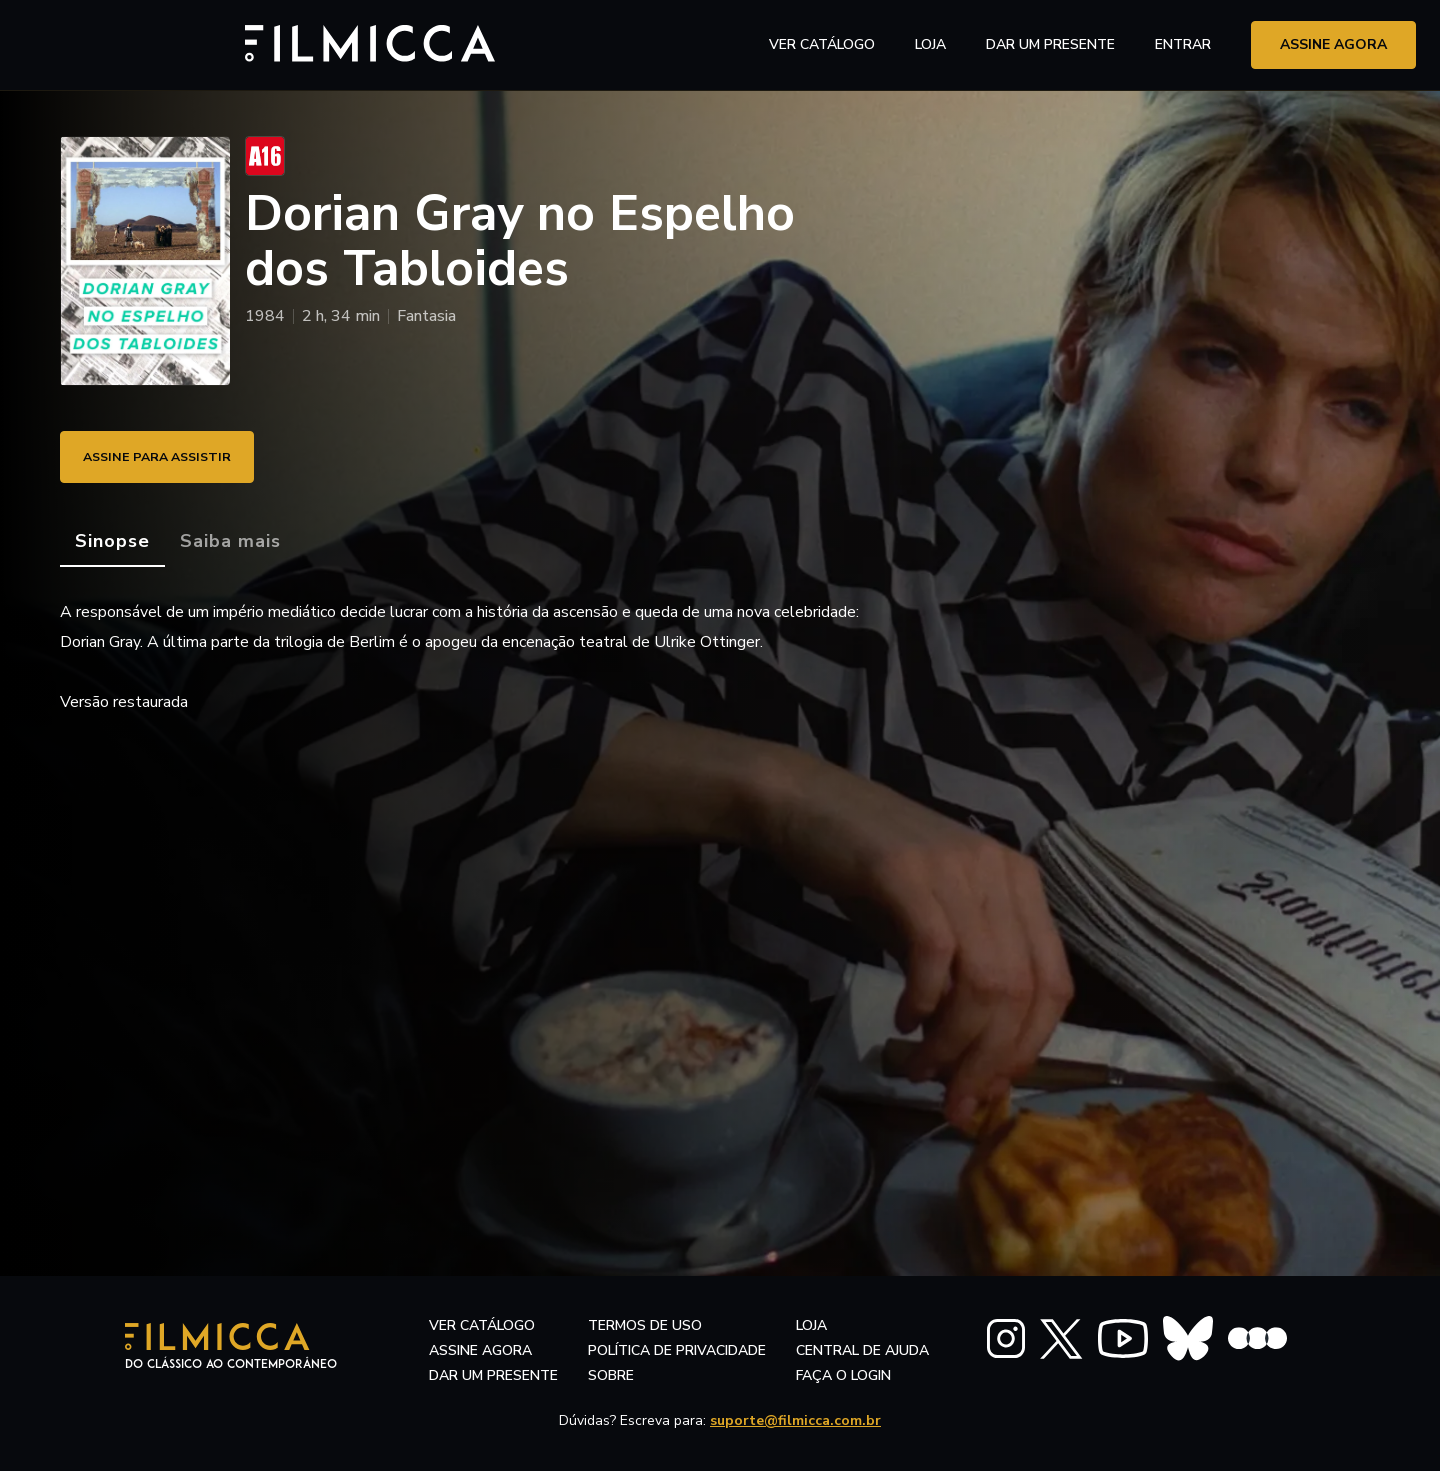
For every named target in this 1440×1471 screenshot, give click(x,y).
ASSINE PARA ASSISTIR (170, 456)
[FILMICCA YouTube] (1123, 1338)
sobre (611, 1375)
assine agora (1333, 44)
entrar (1183, 44)
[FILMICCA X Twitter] (1061, 1339)
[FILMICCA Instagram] (1006, 1338)
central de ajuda (862, 1350)
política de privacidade (677, 1350)
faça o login (843, 1375)
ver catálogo (822, 44)
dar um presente (493, 1375)
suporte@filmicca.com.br (795, 1420)
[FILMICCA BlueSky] (1188, 1338)
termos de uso (645, 1325)
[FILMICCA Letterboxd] (1257, 1338)
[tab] (112, 542)
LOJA (930, 44)
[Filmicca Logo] (149, 41)
